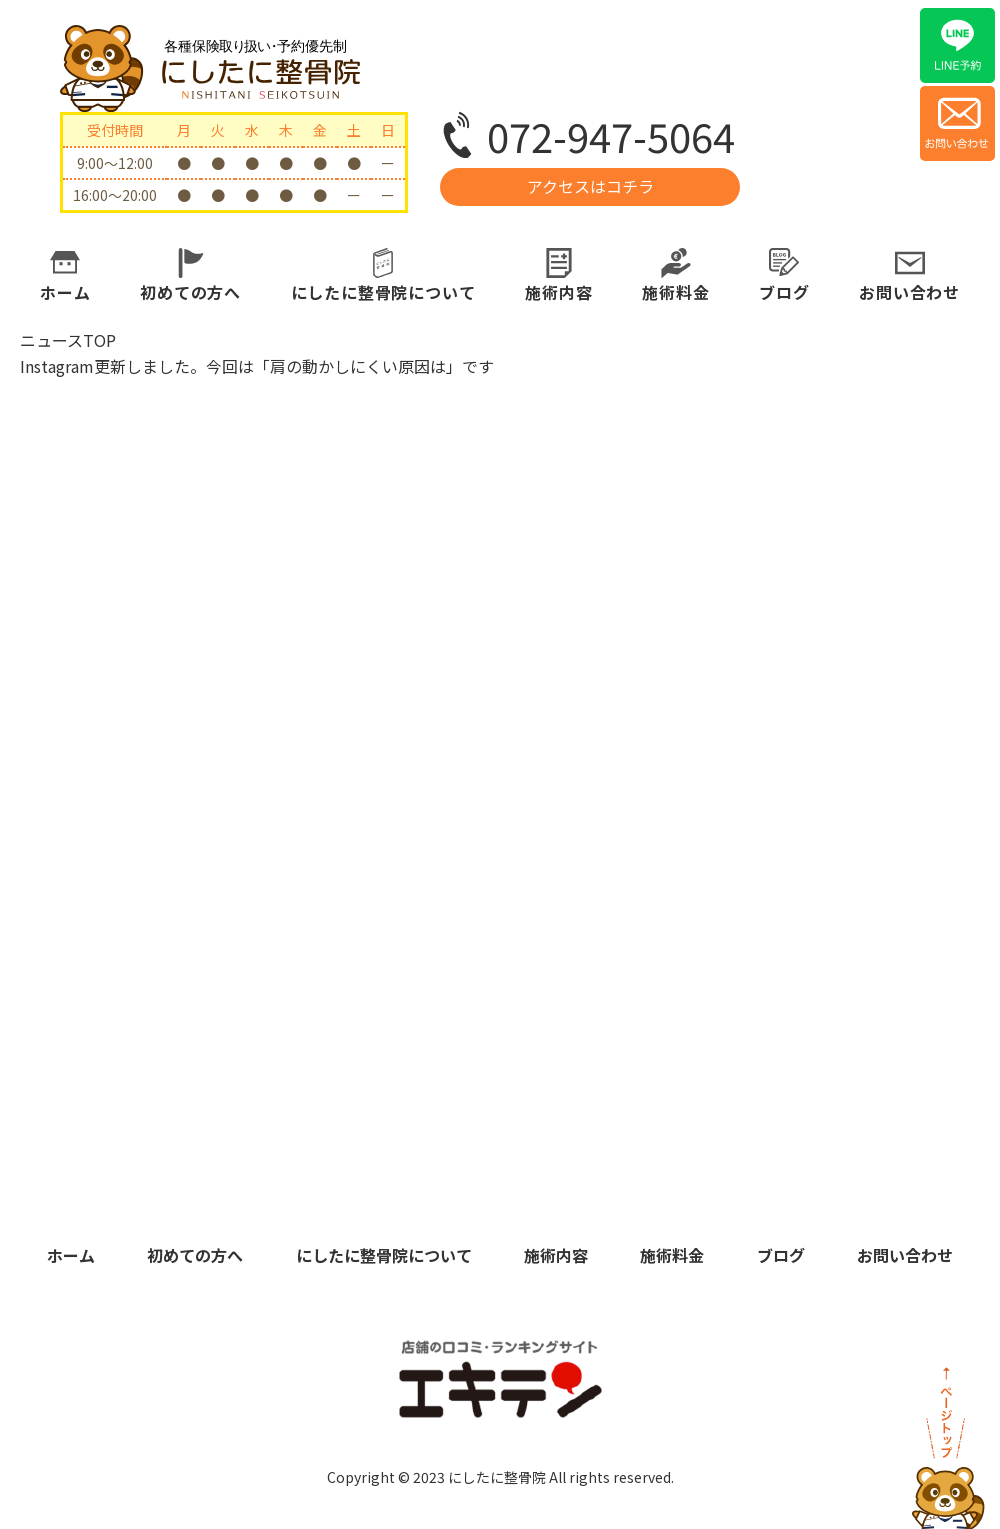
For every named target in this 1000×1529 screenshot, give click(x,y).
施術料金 (675, 292)
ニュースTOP (68, 340)
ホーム (65, 292)
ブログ (784, 292)
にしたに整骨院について (383, 292)
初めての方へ (190, 292)
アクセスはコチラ (590, 186)
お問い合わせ (909, 292)
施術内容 (558, 292)
